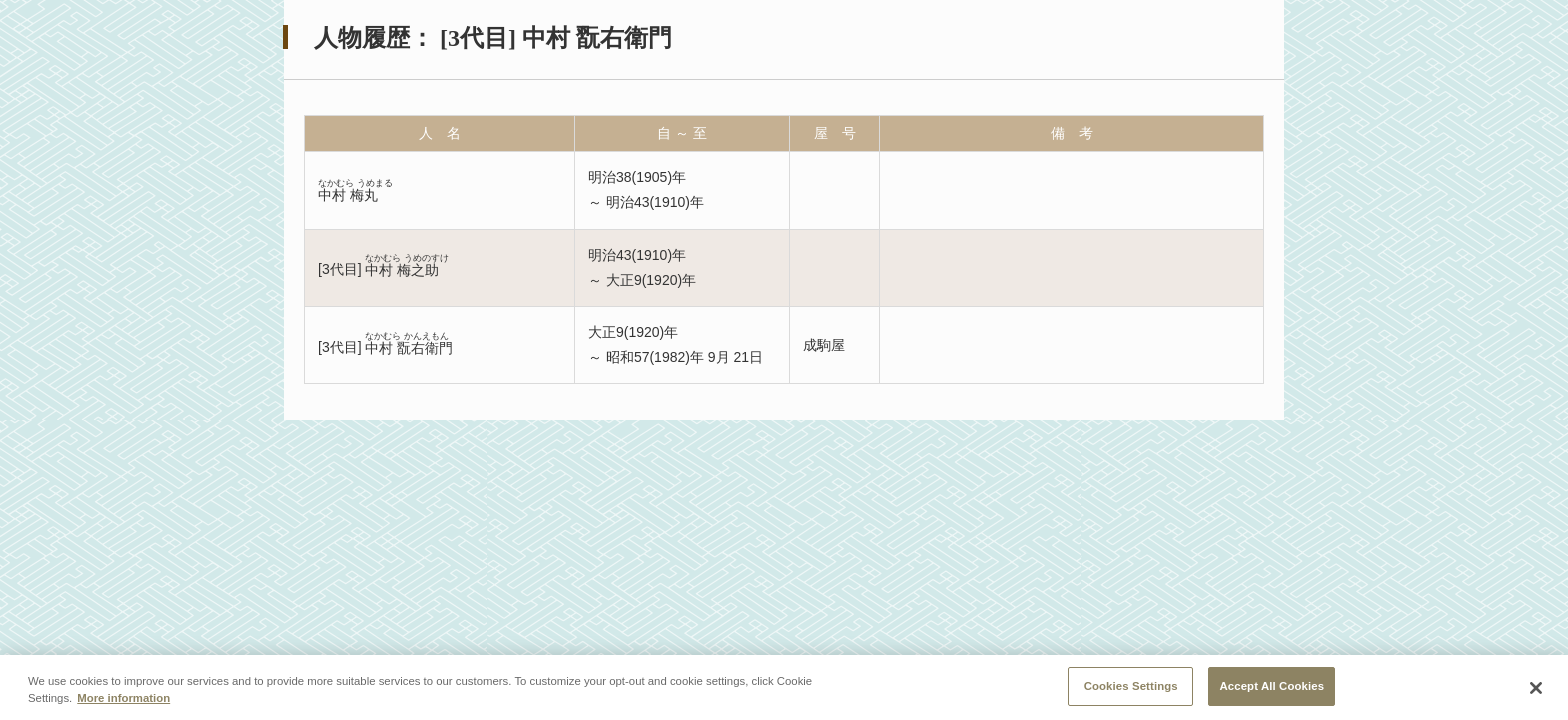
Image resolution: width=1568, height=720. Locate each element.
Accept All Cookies (1271, 688)
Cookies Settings (1131, 688)
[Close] (1536, 690)
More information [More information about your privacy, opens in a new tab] (123, 700)
